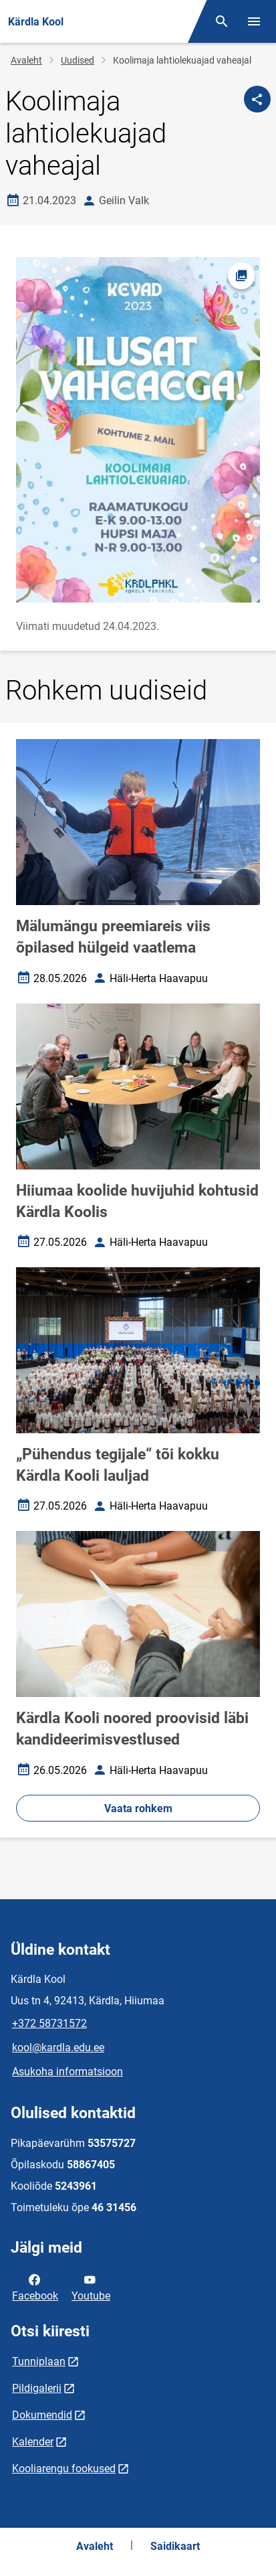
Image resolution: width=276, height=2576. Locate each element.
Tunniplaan (38, 2361)
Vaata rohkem (138, 1808)
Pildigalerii (36, 2388)
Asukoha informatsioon (67, 2071)
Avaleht (26, 60)
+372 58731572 (49, 2023)
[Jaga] (257, 99)
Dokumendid (42, 2415)
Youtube (91, 2287)
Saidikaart (175, 2546)
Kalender (32, 2441)
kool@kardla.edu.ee (58, 2047)
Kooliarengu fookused (64, 2468)
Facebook (35, 2287)
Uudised (77, 60)
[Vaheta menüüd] (254, 21)
